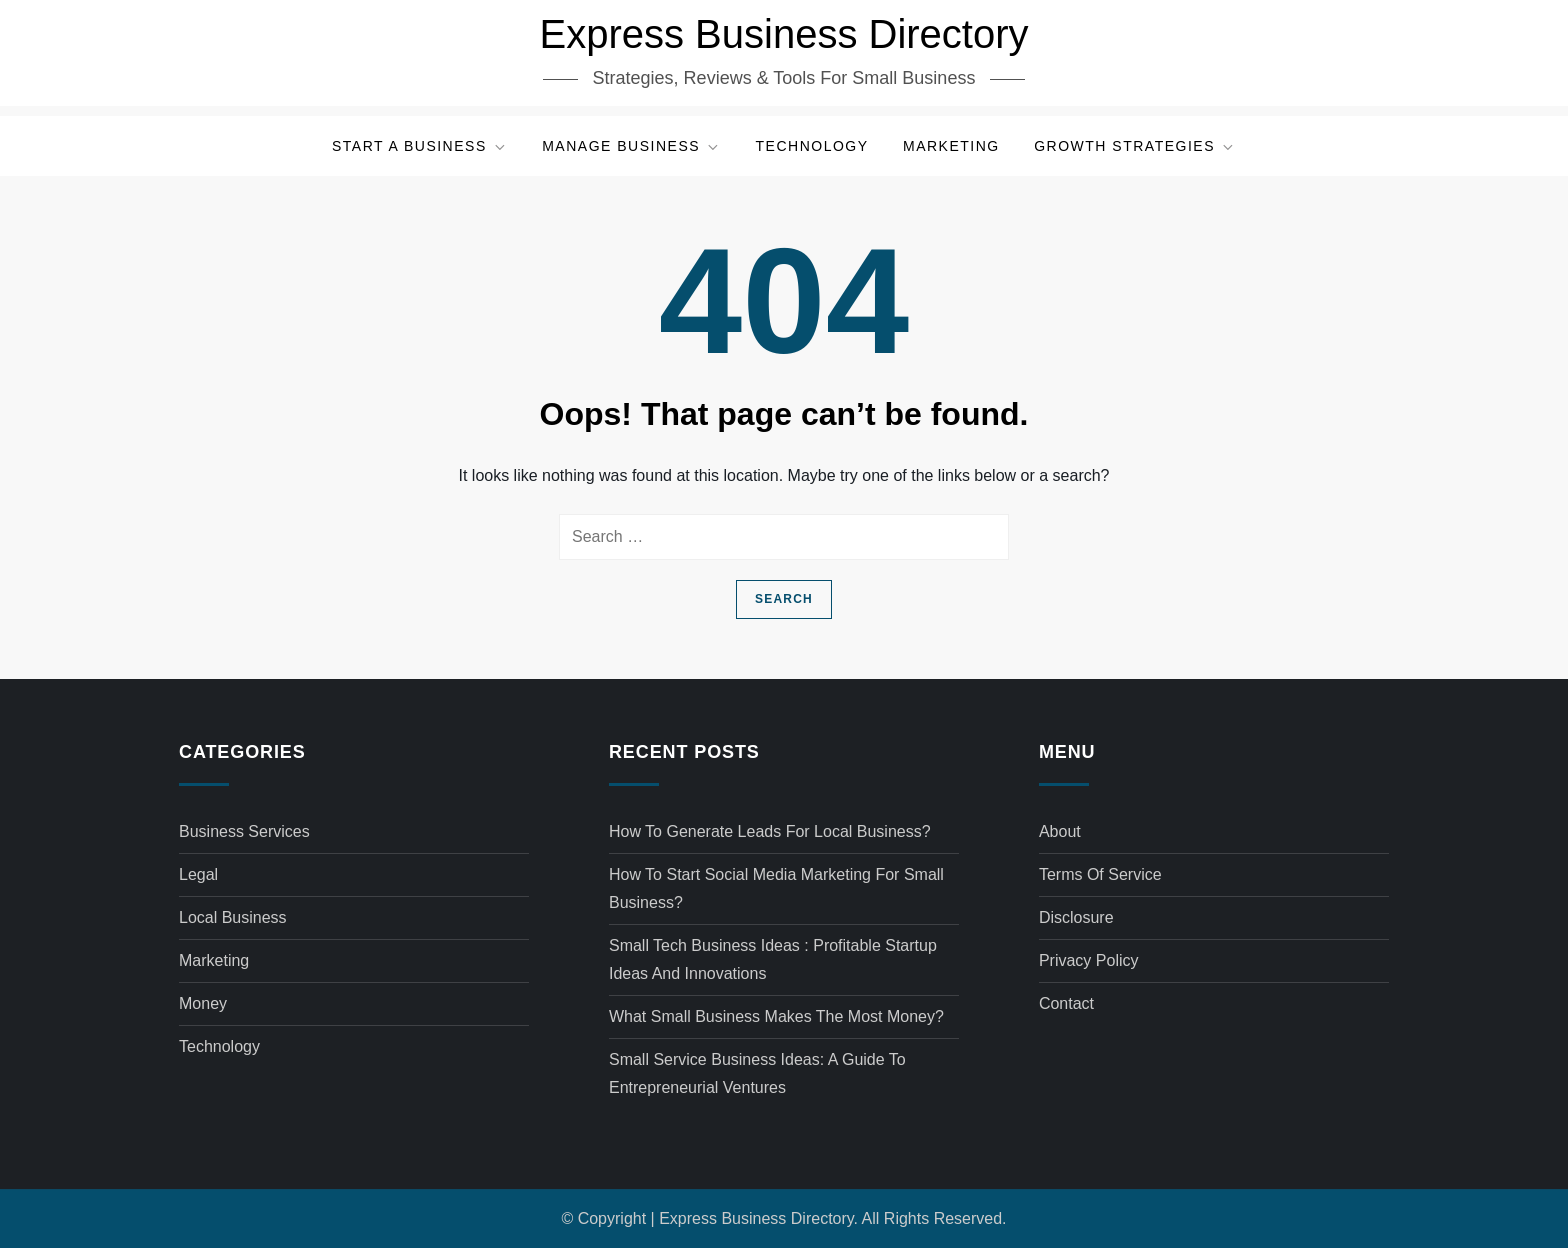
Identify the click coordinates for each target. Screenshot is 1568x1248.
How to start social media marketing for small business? (776, 888)
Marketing (951, 146)
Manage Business (631, 146)
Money (203, 1003)
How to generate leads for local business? (770, 831)
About (1060, 831)
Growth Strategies (1135, 146)
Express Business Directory (783, 34)
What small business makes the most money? (776, 1016)
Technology (812, 146)
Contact (1066, 1003)
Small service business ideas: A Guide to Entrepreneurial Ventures (757, 1073)
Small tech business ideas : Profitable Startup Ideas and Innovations (773, 959)
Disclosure (1076, 917)
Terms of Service (1100, 874)
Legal (198, 874)
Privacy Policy (1089, 960)
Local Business (233, 917)
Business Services (244, 831)
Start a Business (420, 146)
